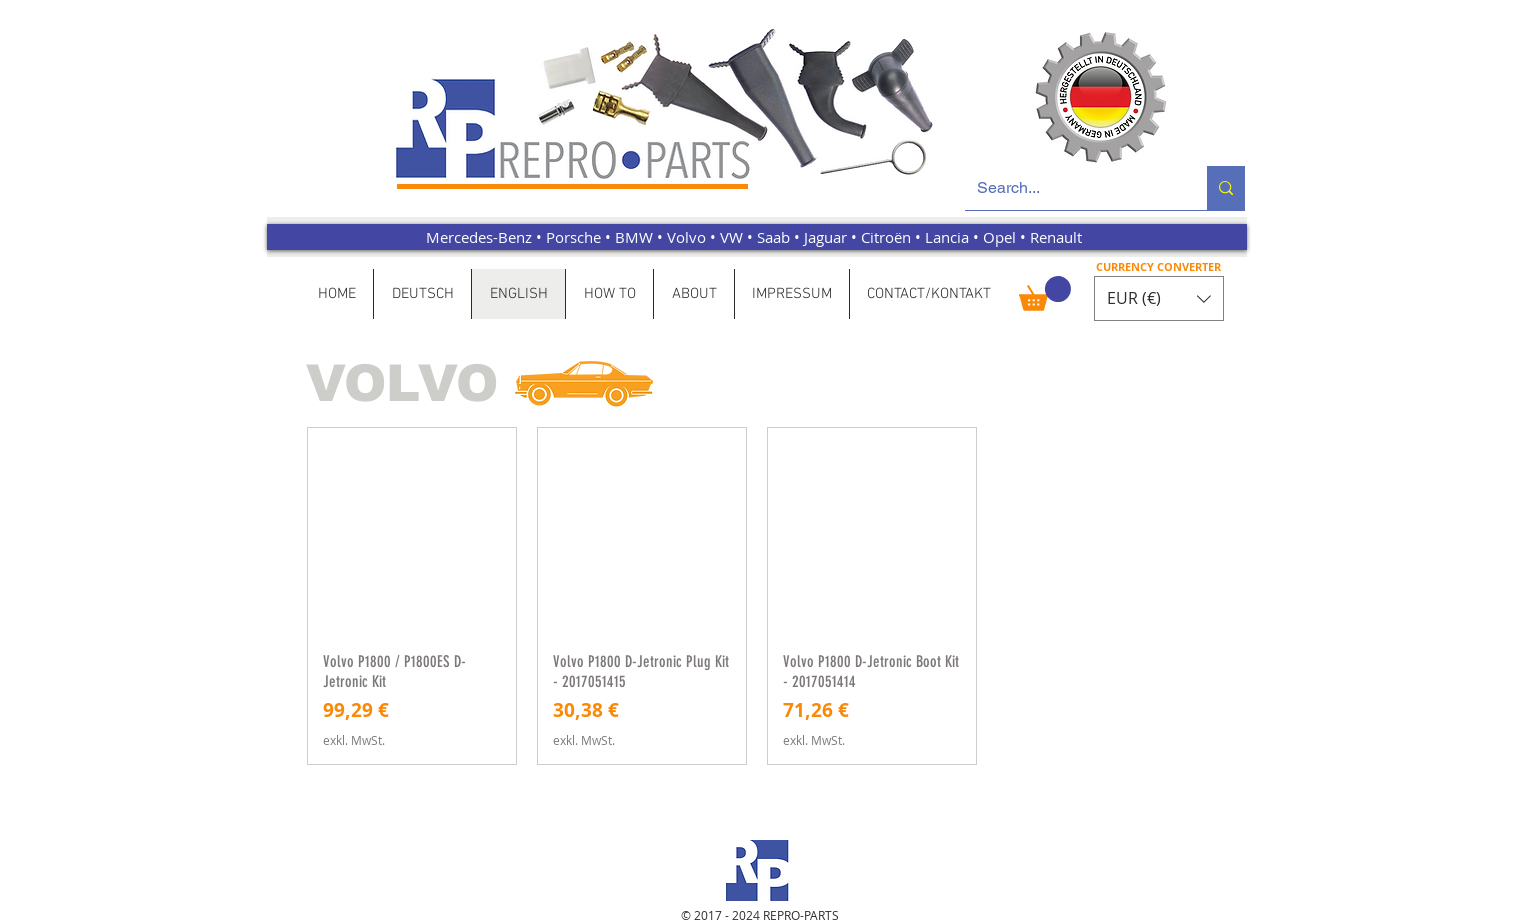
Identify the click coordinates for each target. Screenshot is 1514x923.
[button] (1045, 293)
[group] (757, 596)
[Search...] (1071, 188)
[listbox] (1159, 298)
